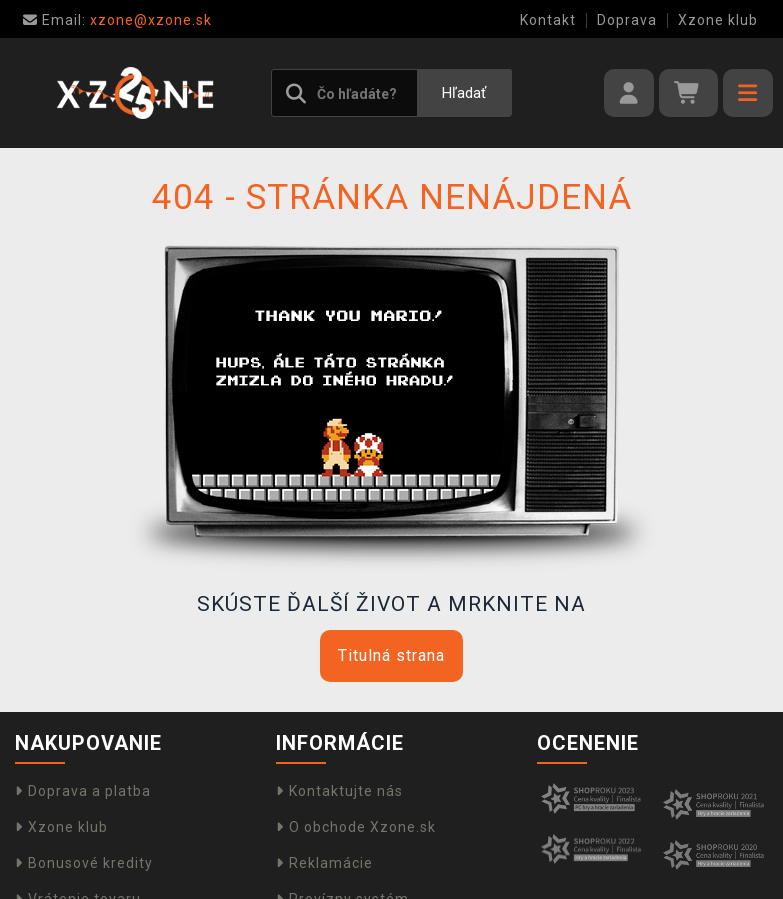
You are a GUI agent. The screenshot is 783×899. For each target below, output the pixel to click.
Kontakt (548, 20)
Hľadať (464, 93)
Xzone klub (718, 20)
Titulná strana (391, 655)
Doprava (627, 20)
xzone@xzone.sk (117, 20)
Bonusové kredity (84, 863)
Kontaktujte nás (339, 791)
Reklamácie (324, 863)
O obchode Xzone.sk (356, 827)
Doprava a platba (83, 791)
